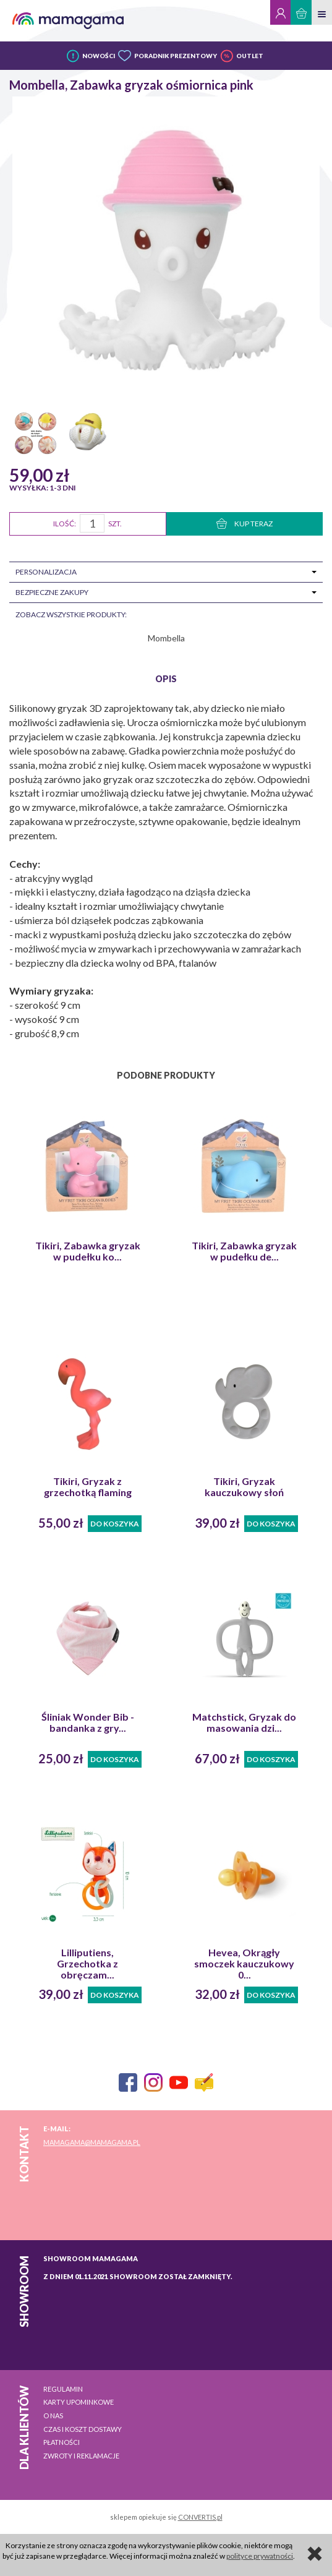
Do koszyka (114, 1523)
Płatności (61, 2442)
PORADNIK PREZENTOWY (175, 55)
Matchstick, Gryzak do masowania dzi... (244, 1722)
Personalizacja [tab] (46, 571)
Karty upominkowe (78, 2402)
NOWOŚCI (98, 55)
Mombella (166, 638)
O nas (53, 2415)
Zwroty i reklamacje (81, 2456)
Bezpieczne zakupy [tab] (51, 592)
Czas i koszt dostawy (82, 2429)
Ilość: (64, 523)
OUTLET (249, 55)
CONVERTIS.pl (200, 2517)
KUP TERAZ (244, 523)
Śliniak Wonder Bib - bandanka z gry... (87, 1722)
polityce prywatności (259, 2556)
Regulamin (63, 2389)
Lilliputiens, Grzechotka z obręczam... (87, 1963)
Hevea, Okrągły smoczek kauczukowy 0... (244, 1963)
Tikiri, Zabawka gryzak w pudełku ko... (87, 1251)
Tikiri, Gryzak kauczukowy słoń (244, 1487)
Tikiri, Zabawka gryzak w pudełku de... (244, 1251)
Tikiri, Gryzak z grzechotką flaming (88, 1487)
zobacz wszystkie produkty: (71, 614)
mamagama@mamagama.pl (91, 2142)
